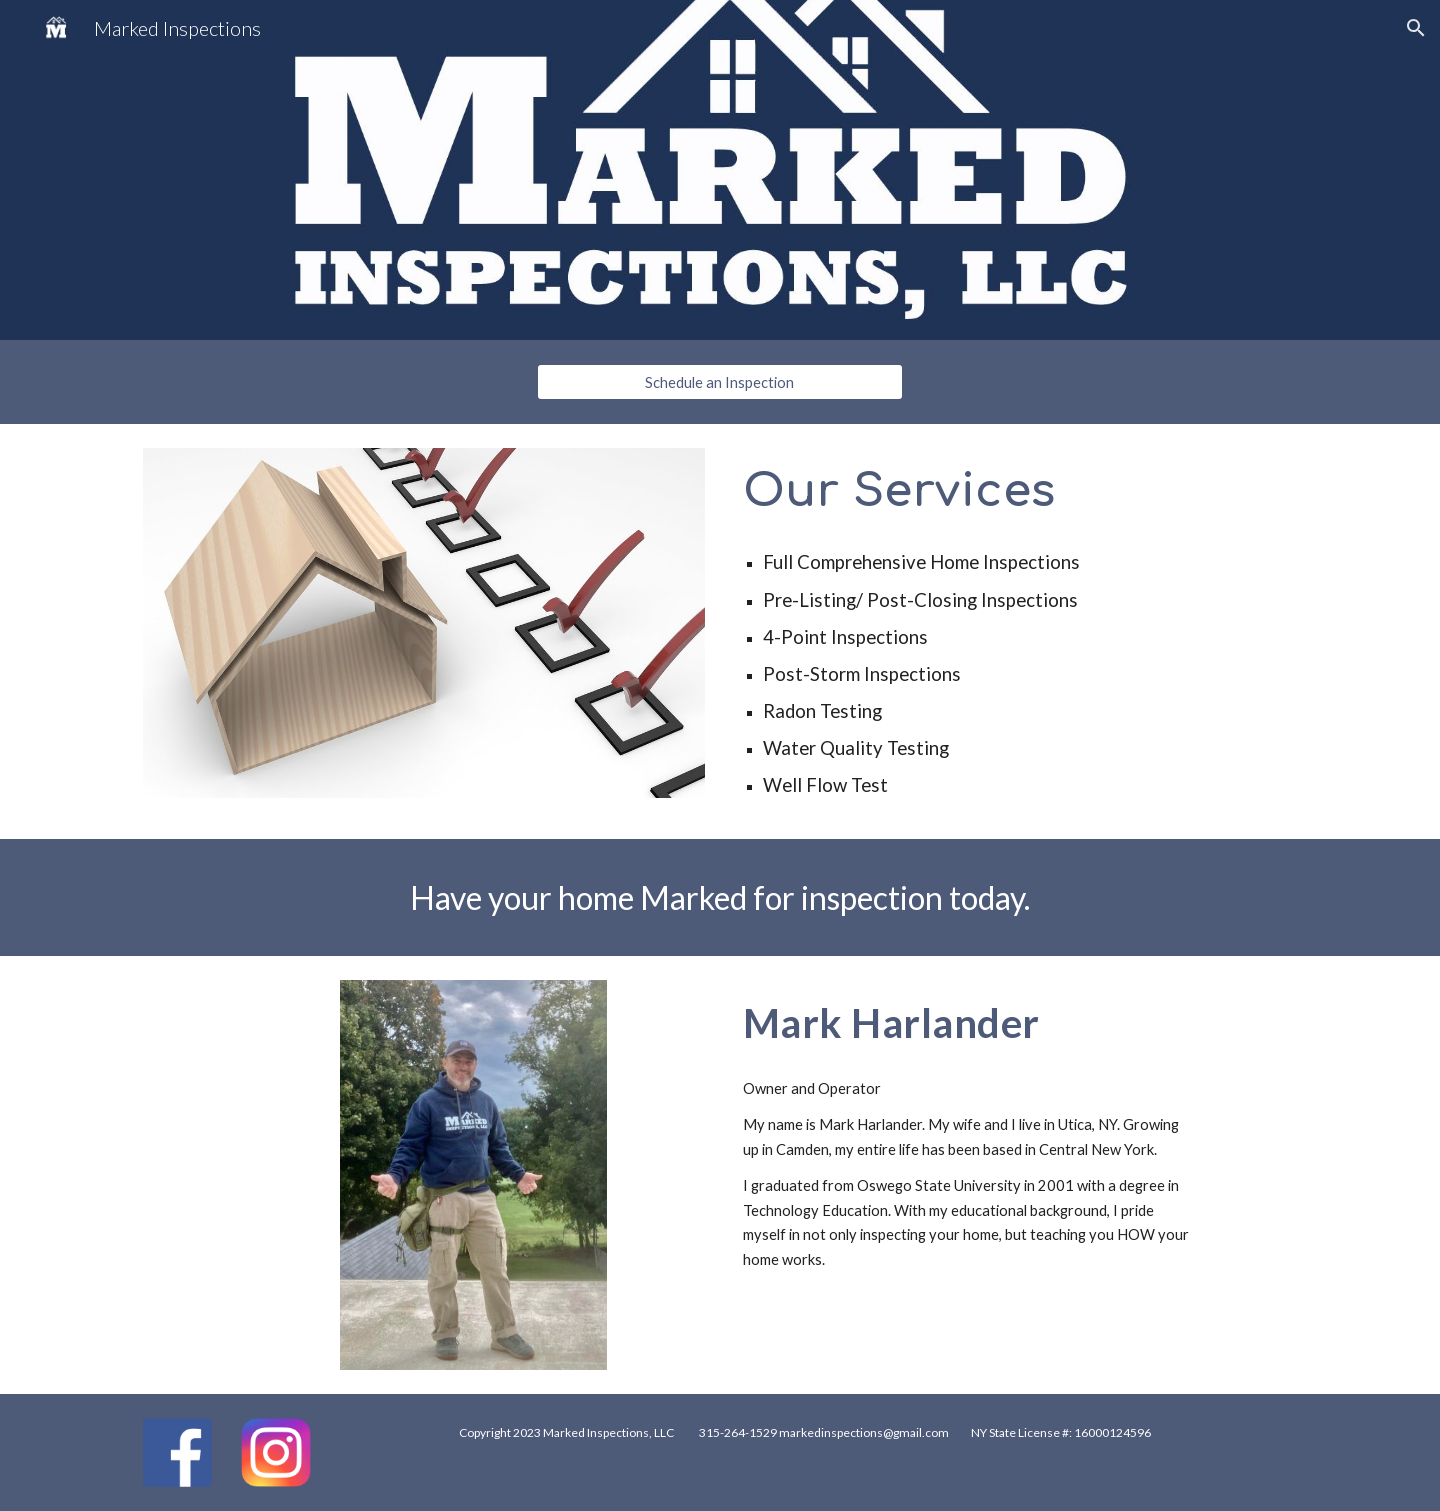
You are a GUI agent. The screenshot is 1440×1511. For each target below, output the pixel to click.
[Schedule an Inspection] (719, 382)
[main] (1016, 490)
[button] (1416, 28)
